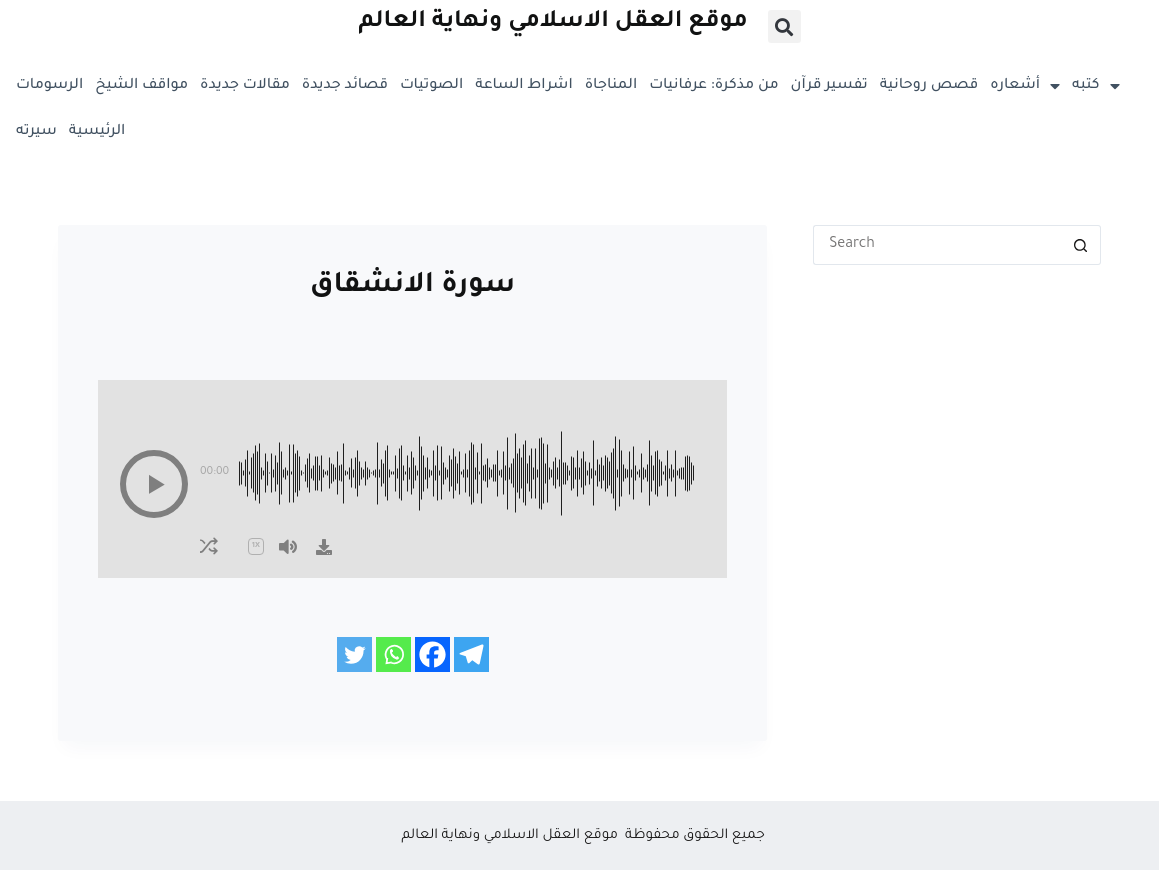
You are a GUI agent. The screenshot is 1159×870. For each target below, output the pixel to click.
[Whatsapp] (393, 654)
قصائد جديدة (345, 86)
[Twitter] (354, 654)
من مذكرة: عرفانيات (713, 86)
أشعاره (1025, 86)
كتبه (1095, 86)
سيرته (36, 132)
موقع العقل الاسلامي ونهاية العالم (552, 22)
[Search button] (1081, 245)
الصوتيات (431, 86)
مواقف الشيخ (141, 86)
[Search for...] (937, 245)
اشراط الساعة (523, 86)
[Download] (324, 547)
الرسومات (49, 86)
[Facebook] (432, 654)
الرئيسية (97, 132)
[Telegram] (471, 654)
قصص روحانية (929, 86)
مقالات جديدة (245, 86)
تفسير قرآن (829, 86)
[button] (784, 26)
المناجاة (611, 86)
